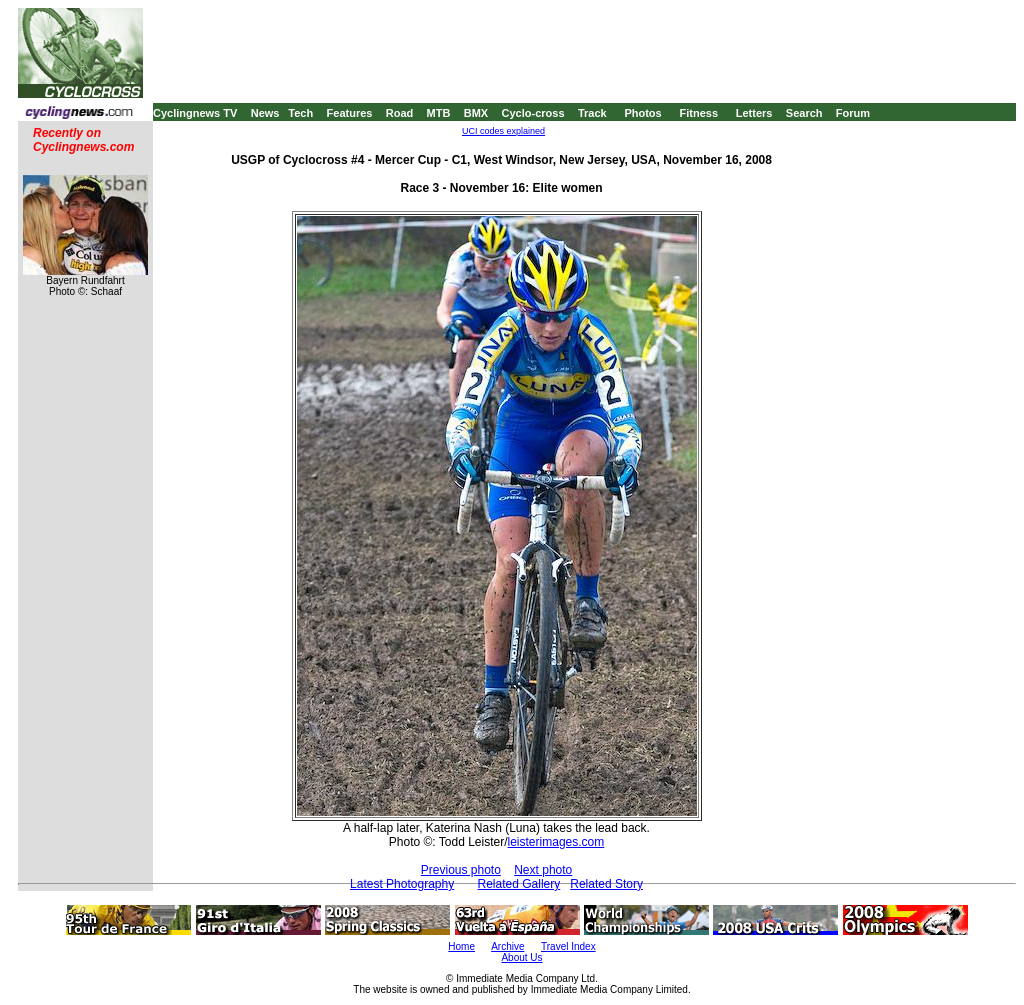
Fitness (698, 113)
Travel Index (568, 946)
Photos (642, 113)
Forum (853, 113)
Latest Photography (402, 884)
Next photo (543, 870)
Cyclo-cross (533, 113)
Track (592, 113)
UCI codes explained (503, 131)
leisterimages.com (556, 842)
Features (350, 113)
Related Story (606, 884)
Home (461, 946)
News (265, 113)
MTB (439, 113)
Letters (754, 113)
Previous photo (461, 870)
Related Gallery (519, 884)
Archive (507, 946)
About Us (521, 957)
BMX (476, 113)
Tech (300, 113)
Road (400, 113)
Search (804, 113)
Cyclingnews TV (195, 113)
